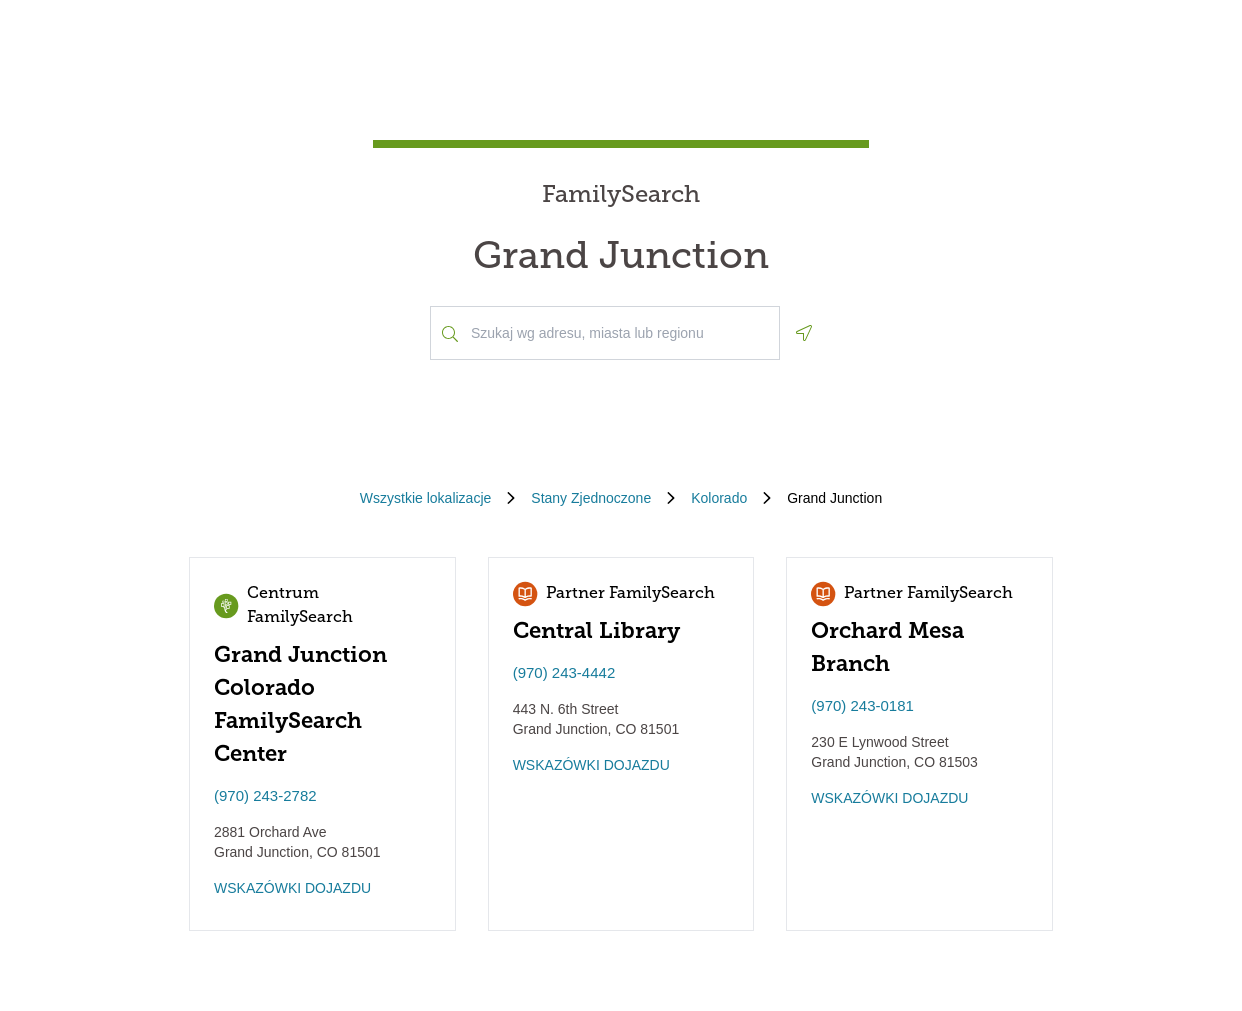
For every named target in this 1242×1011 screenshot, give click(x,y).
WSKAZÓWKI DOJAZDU (292, 888)
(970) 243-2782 (265, 795)
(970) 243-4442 (564, 672)
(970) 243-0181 (862, 705)
